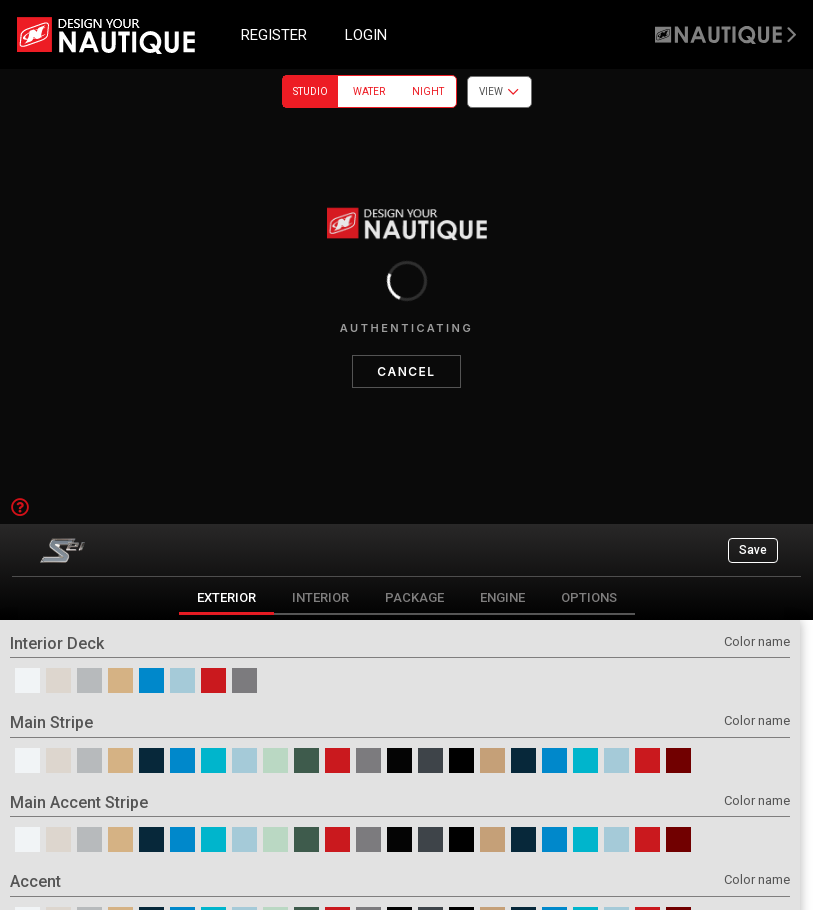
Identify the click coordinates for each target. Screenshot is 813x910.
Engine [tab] (502, 597)
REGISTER (274, 35)
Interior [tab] (320, 597)
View (499, 92)
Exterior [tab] (226, 597)
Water (369, 91)
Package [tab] (414, 597)
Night (428, 91)
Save (753, 550)
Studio (310, 91)
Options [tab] (589, 597)
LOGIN (366, 35)
